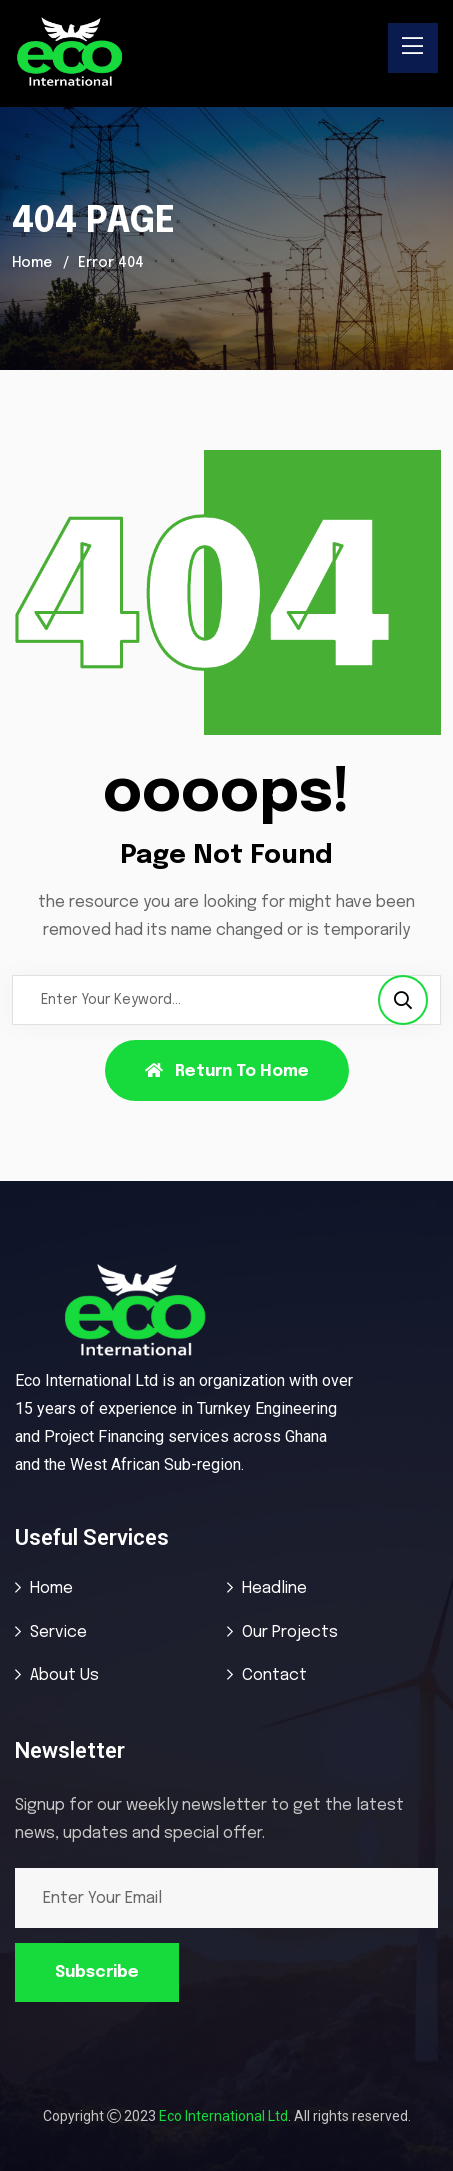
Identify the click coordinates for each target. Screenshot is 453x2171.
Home (32, 263)
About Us (64, 1675)
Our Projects (290, 1632)
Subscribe (97, 1972)
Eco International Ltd (223, 2116)
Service (58, 1632)
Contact (274, 1675)
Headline (274, 1588)
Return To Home (227, 1071)
